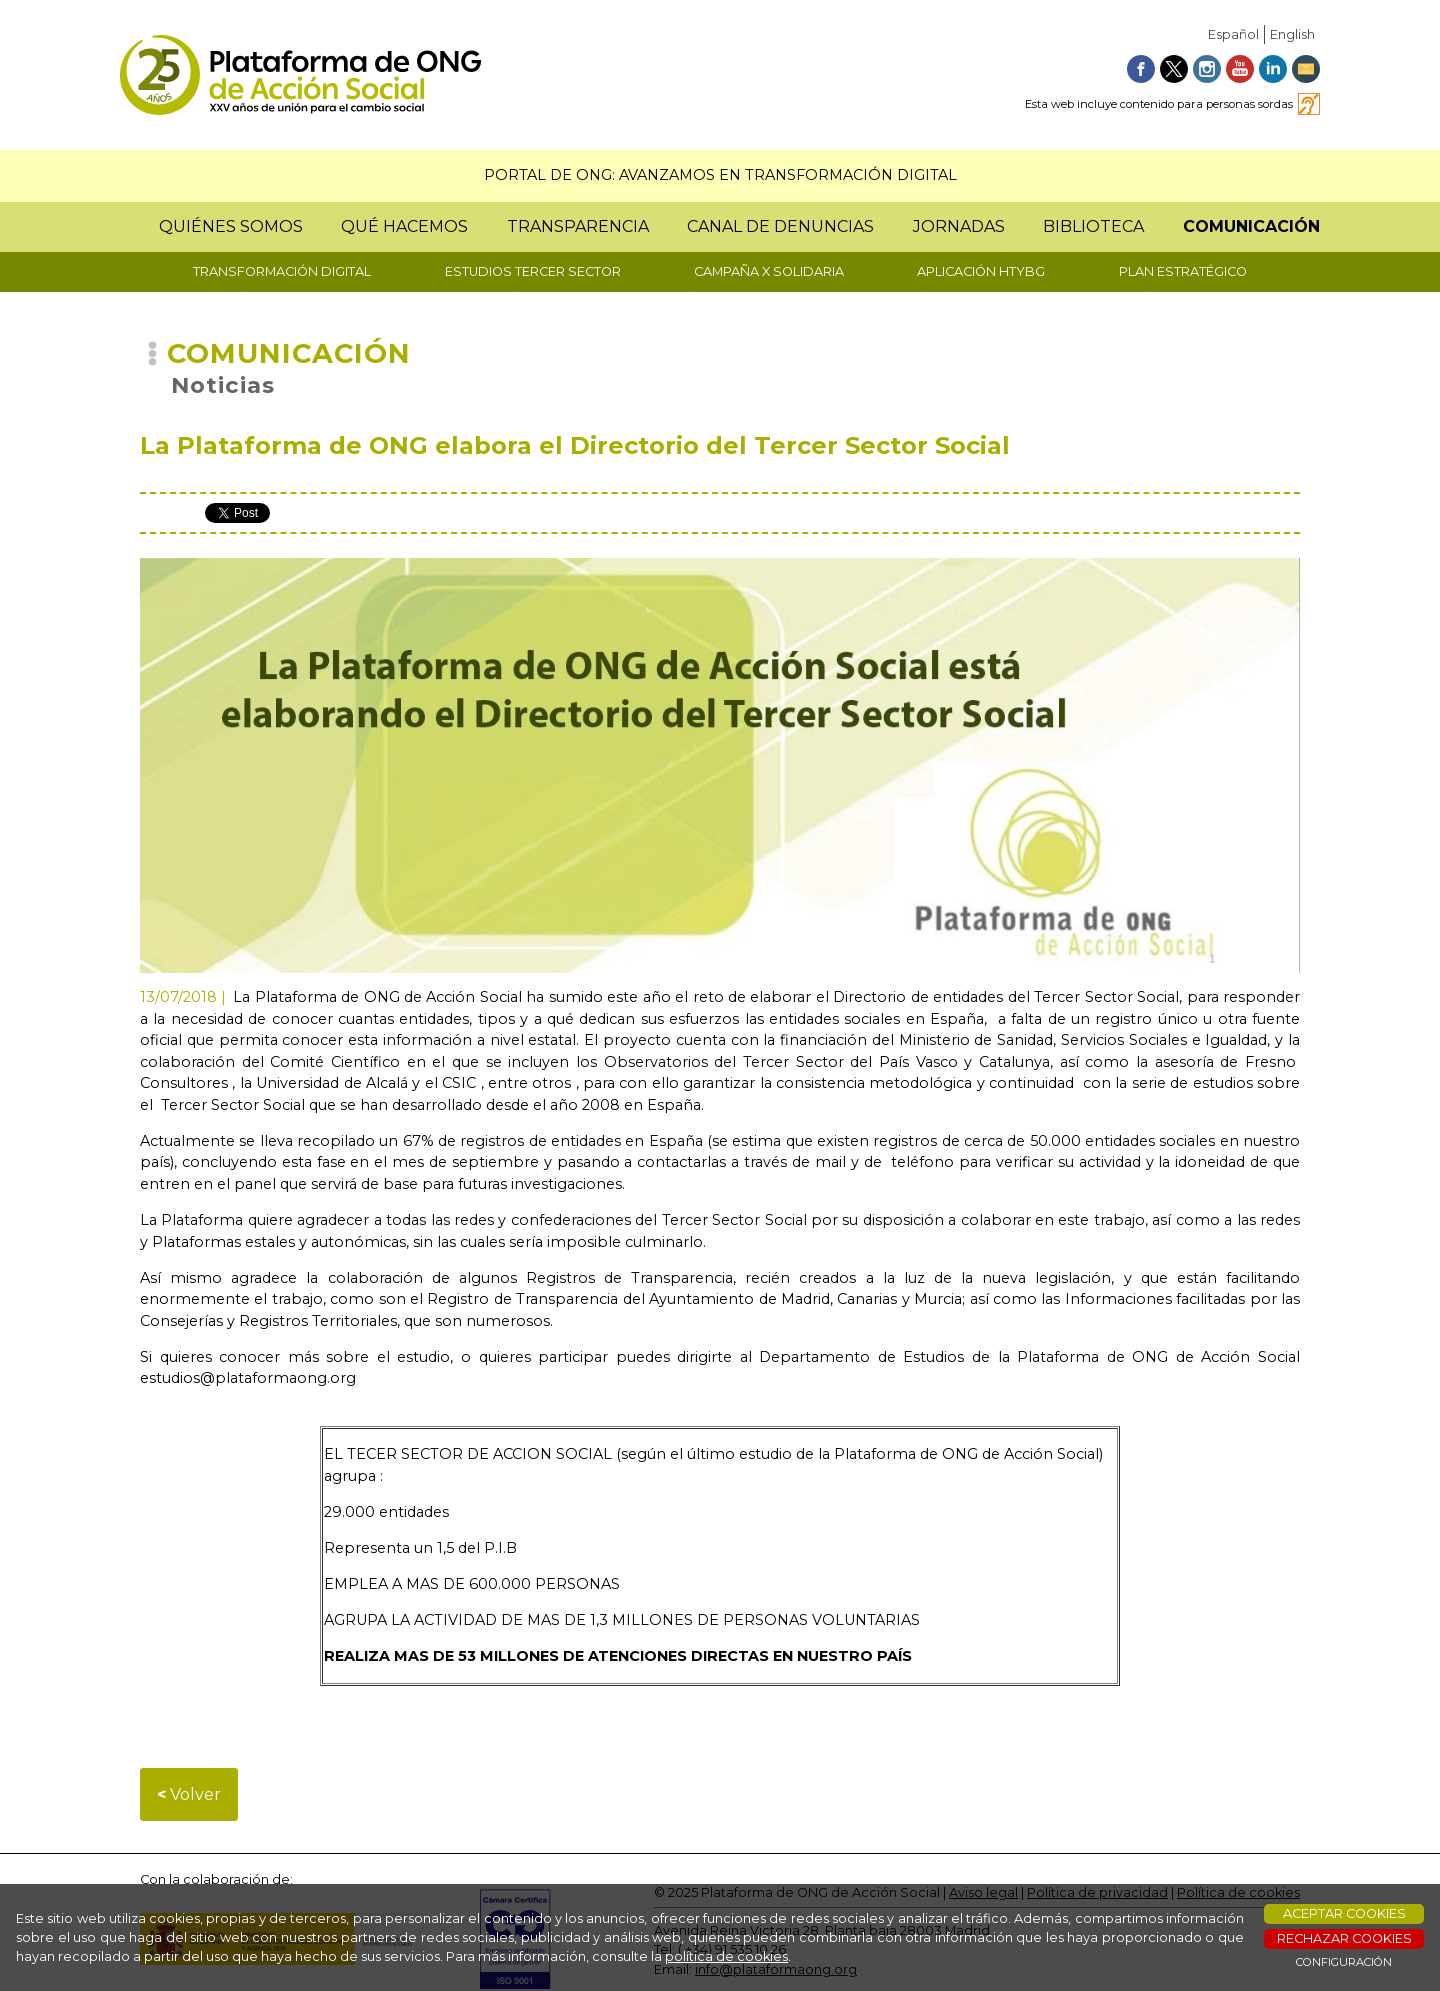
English (1292, 34)
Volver (189, 1794)
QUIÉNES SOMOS (231, 226)
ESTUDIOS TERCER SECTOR (533, 271)
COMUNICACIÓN (1251, 226)
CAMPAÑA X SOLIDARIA (769, 271)
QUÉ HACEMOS (404, 226)
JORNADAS (959, 226)
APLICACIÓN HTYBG (981, 271)
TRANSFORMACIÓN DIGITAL (282, 271)
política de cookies (726, 1956)
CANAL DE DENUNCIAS (780, 226)
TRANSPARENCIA (578, 226)
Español (1233, 34)
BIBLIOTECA (1093, 226)
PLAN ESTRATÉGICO (1183, 271)
